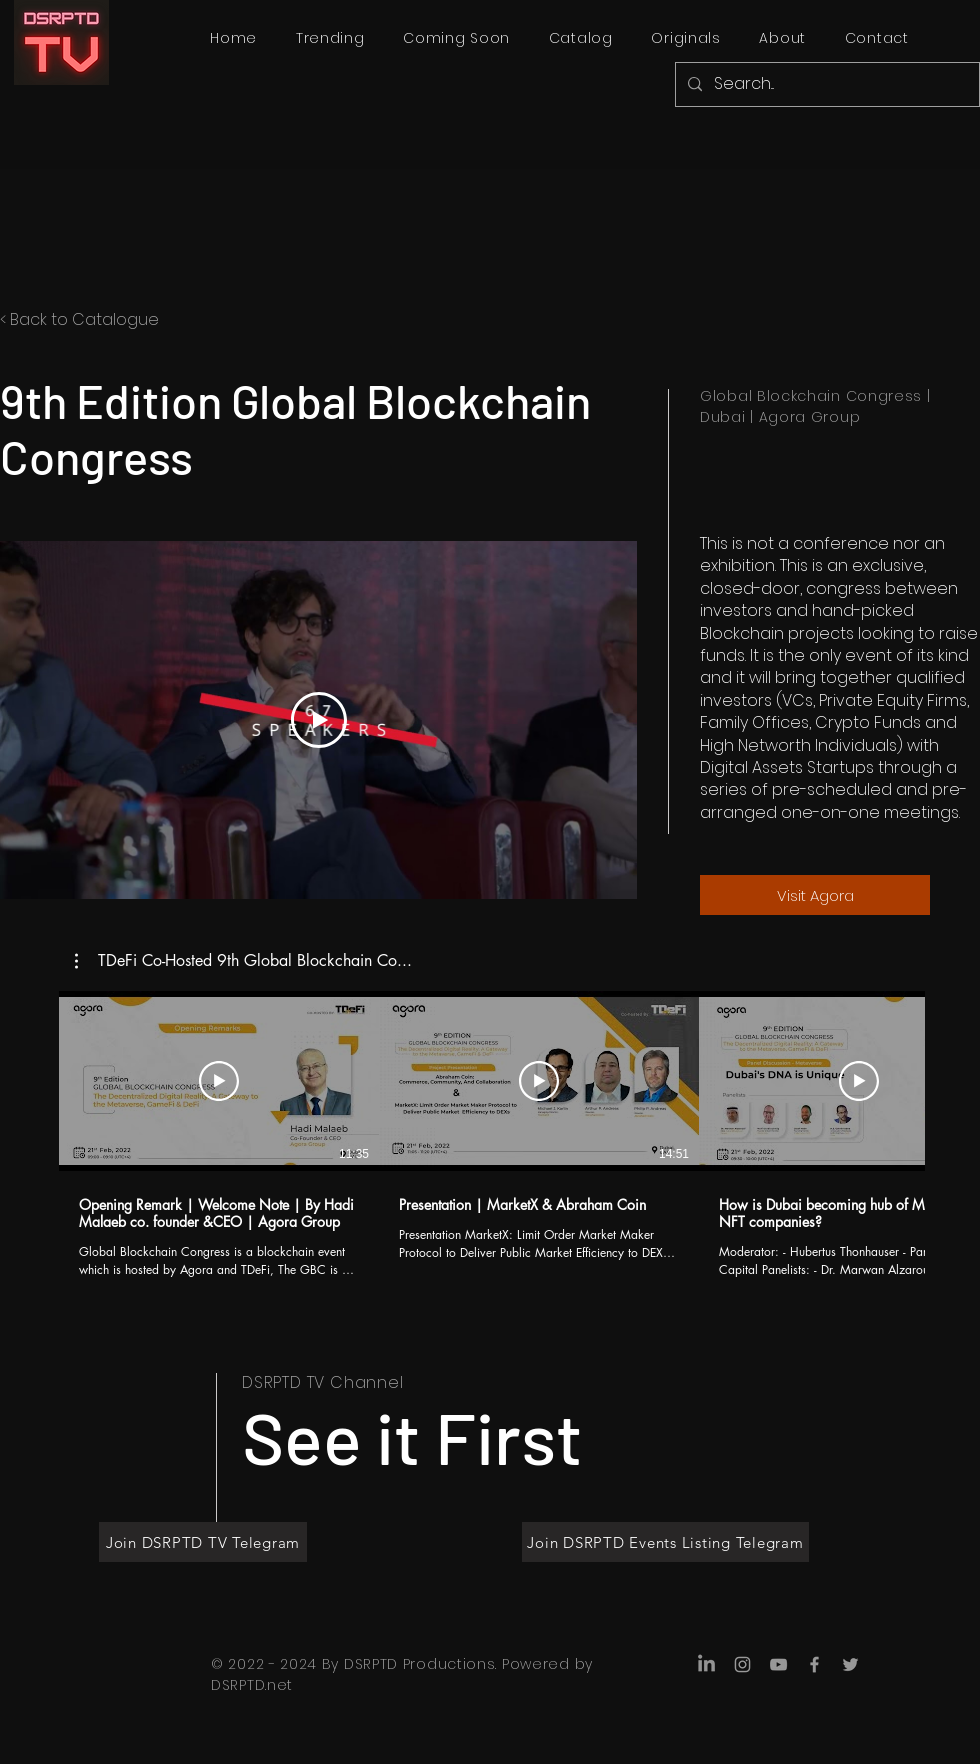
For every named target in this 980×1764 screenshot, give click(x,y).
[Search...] (825, 84)
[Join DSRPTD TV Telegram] (203, 1542)
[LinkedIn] (706, 1664)
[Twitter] (850, 1664)
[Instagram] (742, 1664)
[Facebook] (814, 1664)
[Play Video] (319, 720)
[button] (243, 961)
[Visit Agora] (815, 895)
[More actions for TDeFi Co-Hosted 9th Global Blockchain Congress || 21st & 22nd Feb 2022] (243, 961)
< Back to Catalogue (79, 319)
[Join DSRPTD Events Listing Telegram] (665, 1542)
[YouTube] (778, 1664)
